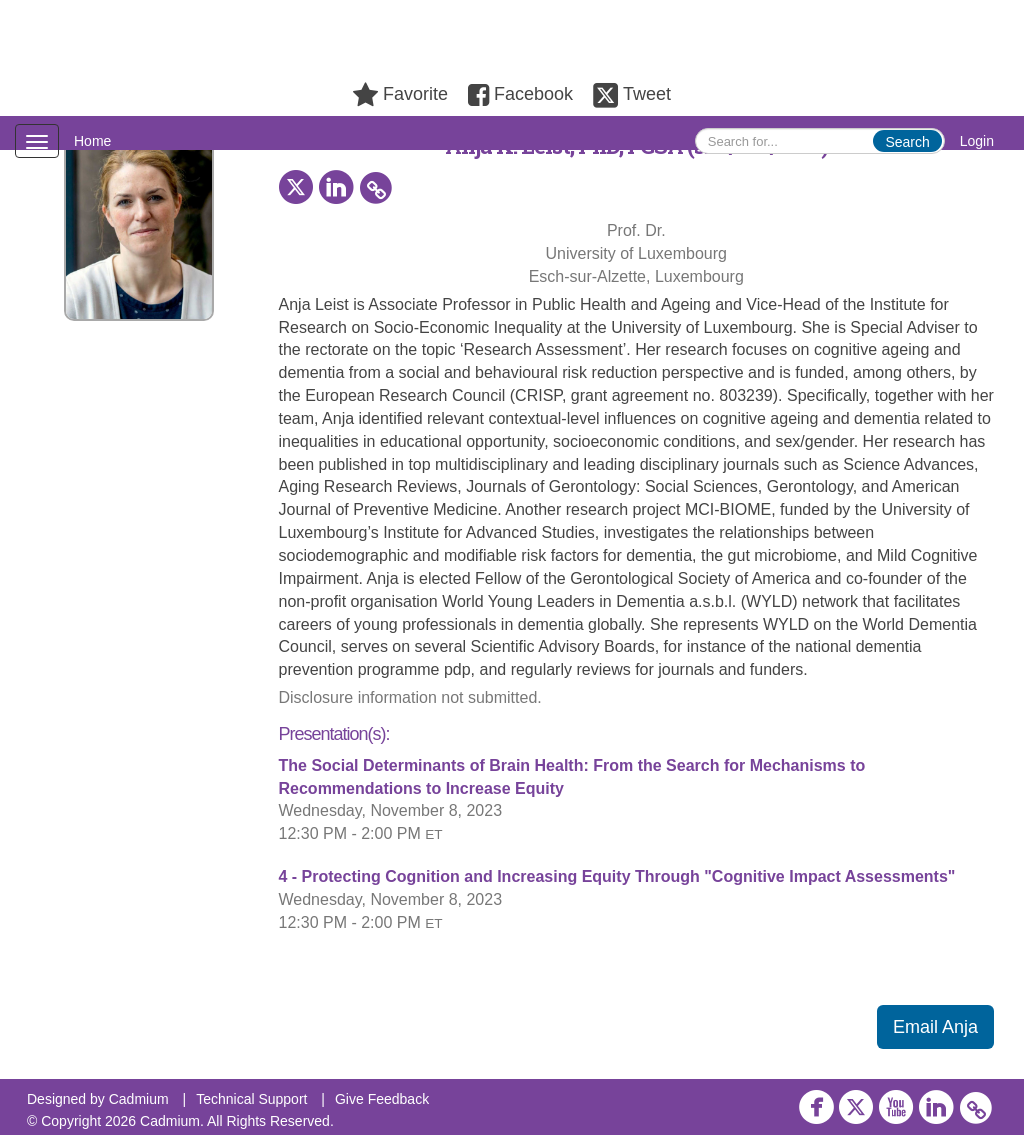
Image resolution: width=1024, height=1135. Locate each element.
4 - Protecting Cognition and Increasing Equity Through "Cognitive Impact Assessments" (617, 876)
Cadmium (139, 1099)
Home (92, 141)
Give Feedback (382, 1099)
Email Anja (935, 1027)
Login (977, 141)
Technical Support (251, 1099)
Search (907, 142)
